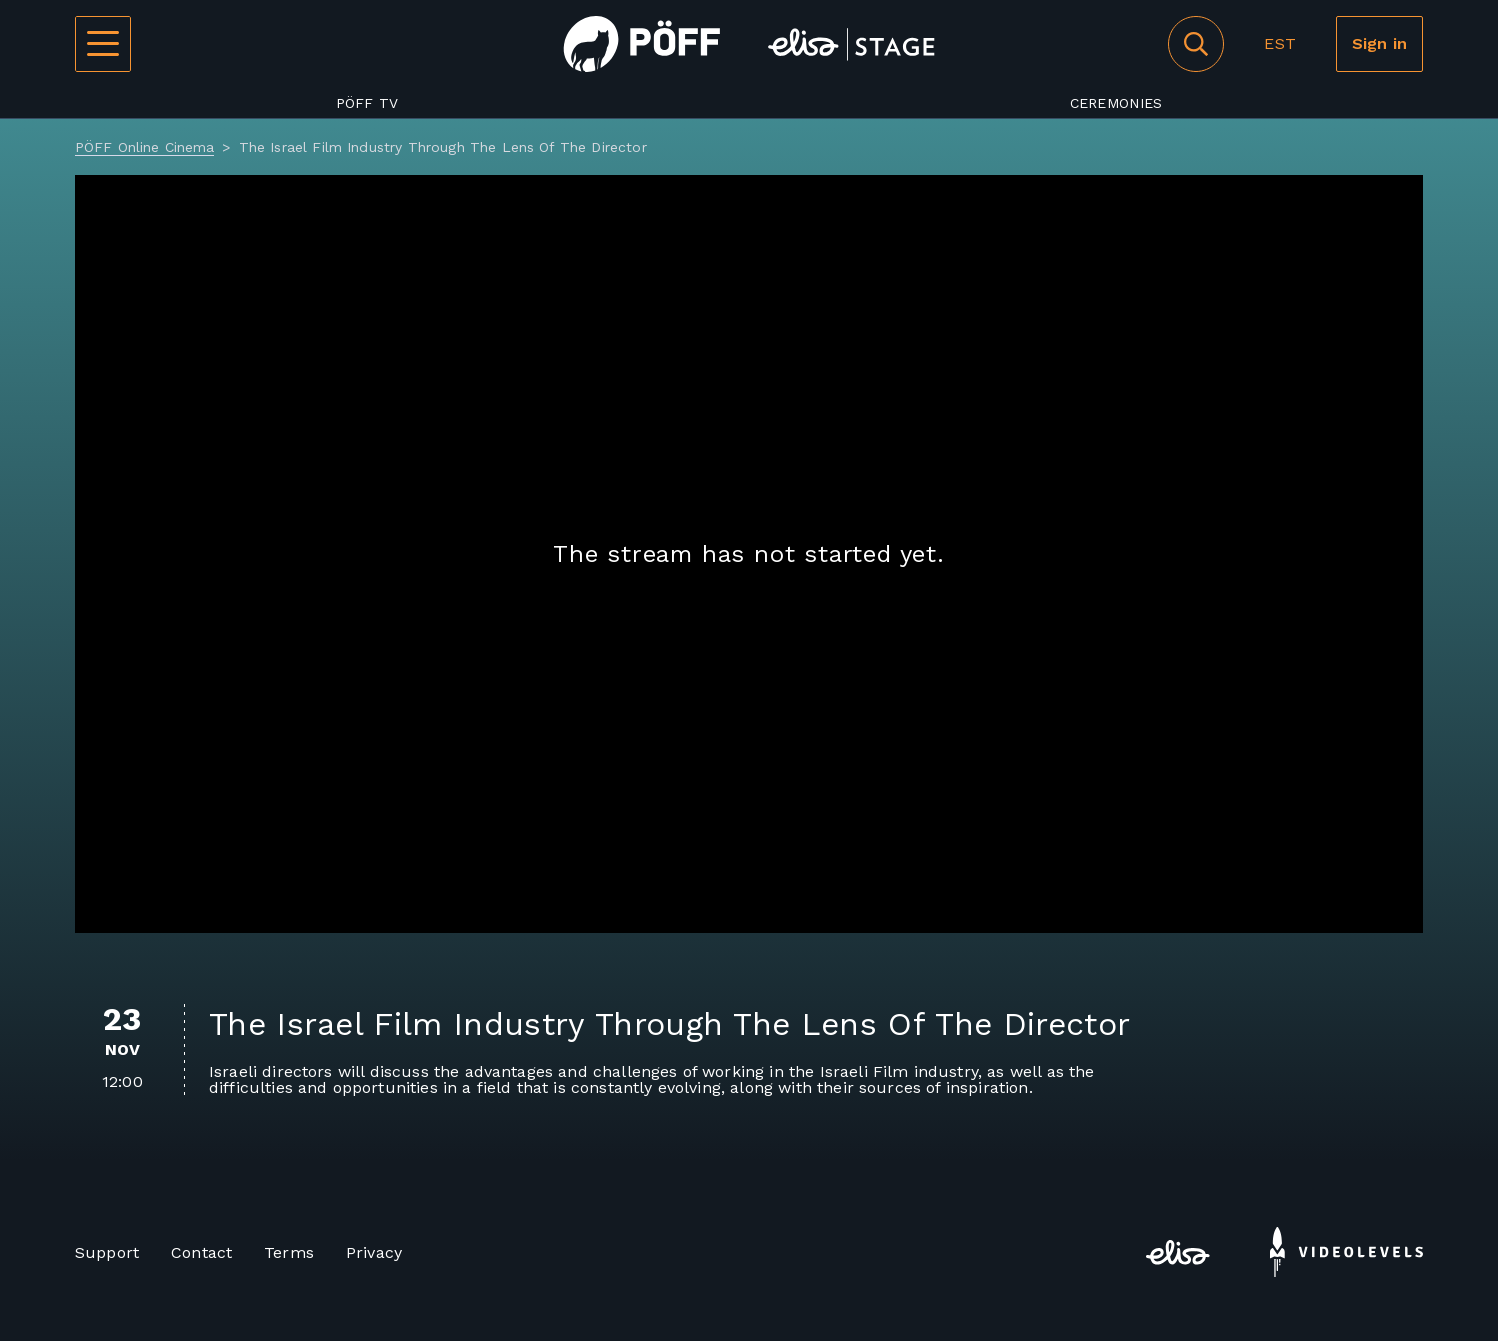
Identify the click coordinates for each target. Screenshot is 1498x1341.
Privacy (374, 1252)
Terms (289, 1252)
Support (107, 1252)
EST (1279, 43)
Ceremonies (1116, 103)
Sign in (1379, 43)
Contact (201, 1252)
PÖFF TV (367, 103)
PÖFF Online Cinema (145, 147)
